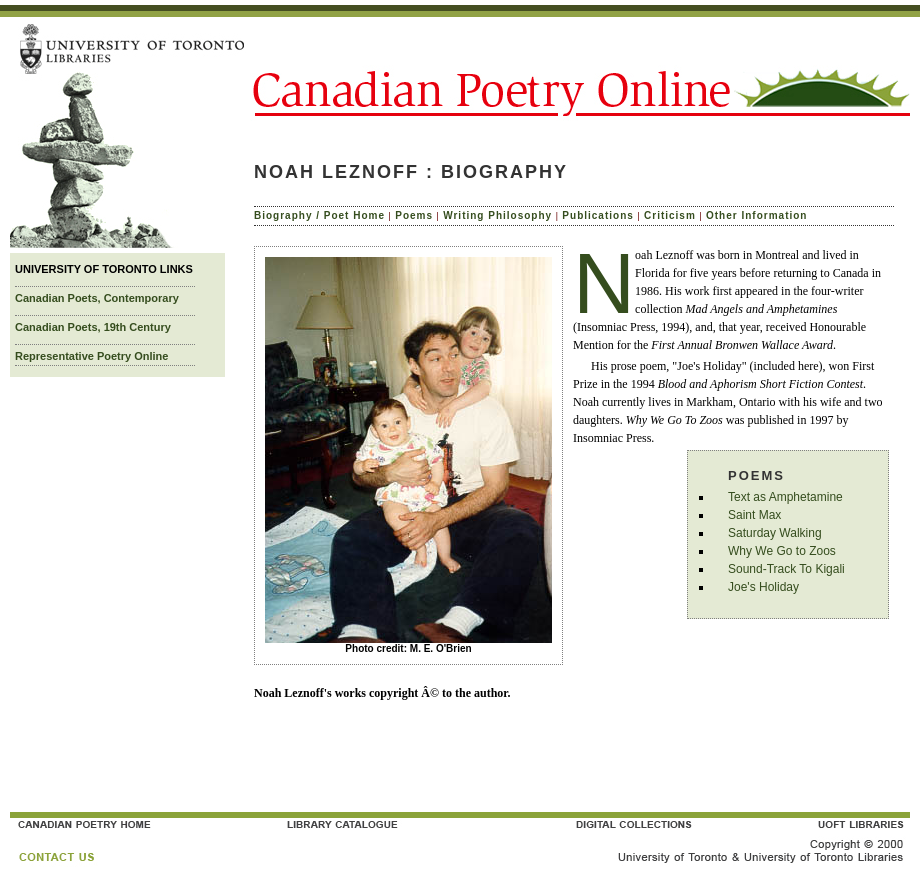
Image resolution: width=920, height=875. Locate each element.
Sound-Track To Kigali (786, 569)
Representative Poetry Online (91, 356)
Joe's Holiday (763, 587)
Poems (414, 215)
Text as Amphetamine (785, 497)
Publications (597, 215)
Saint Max (754, 515)
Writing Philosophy (497, 215)
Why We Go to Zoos (782, 551)
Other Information (756, 215)
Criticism (670, 215)
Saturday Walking (775, 533)
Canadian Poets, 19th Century (93, 327)
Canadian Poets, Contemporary (97, 298)
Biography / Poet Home (319, 215)
